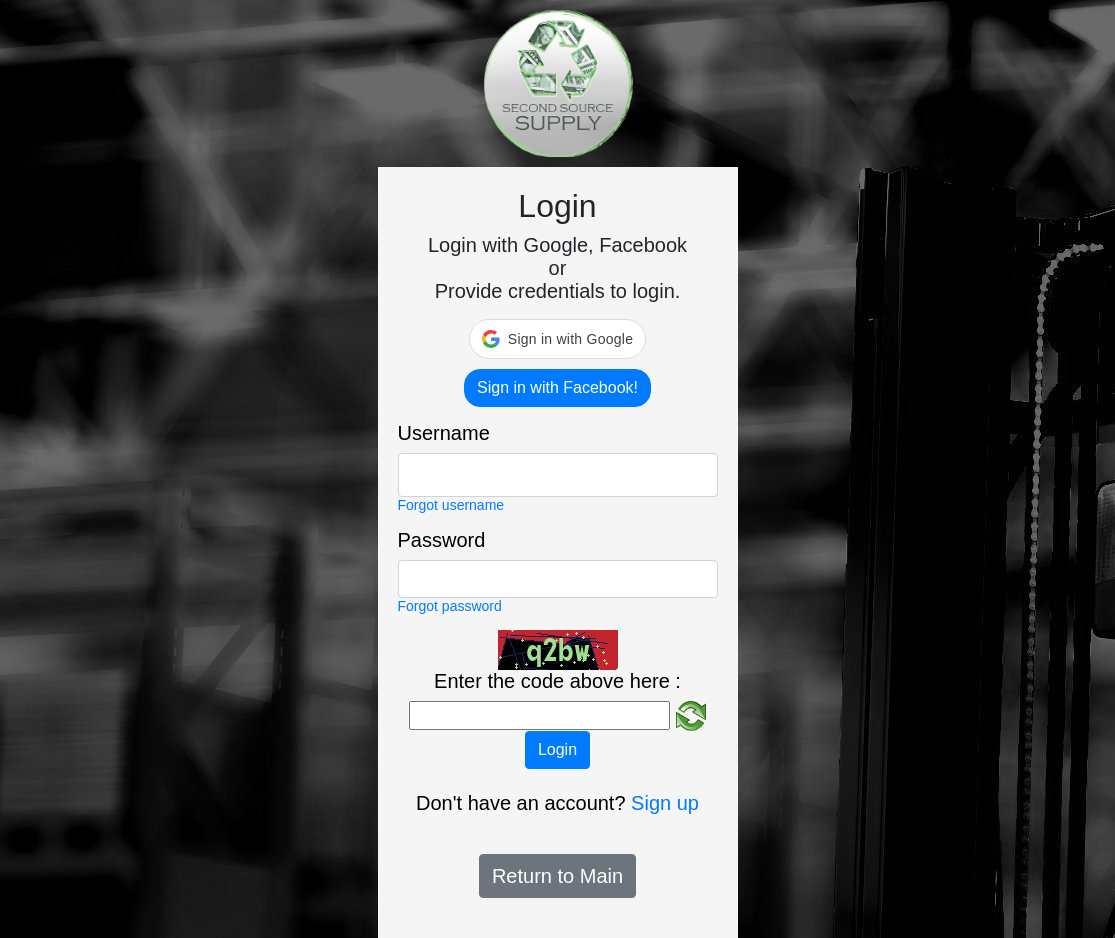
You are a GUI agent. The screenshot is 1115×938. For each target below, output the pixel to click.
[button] (557, 339)
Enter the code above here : (557, 681)
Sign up (665, 803)
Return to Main (557, 876)
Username (444, 433)
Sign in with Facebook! (557, 387)
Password (442, 540)
